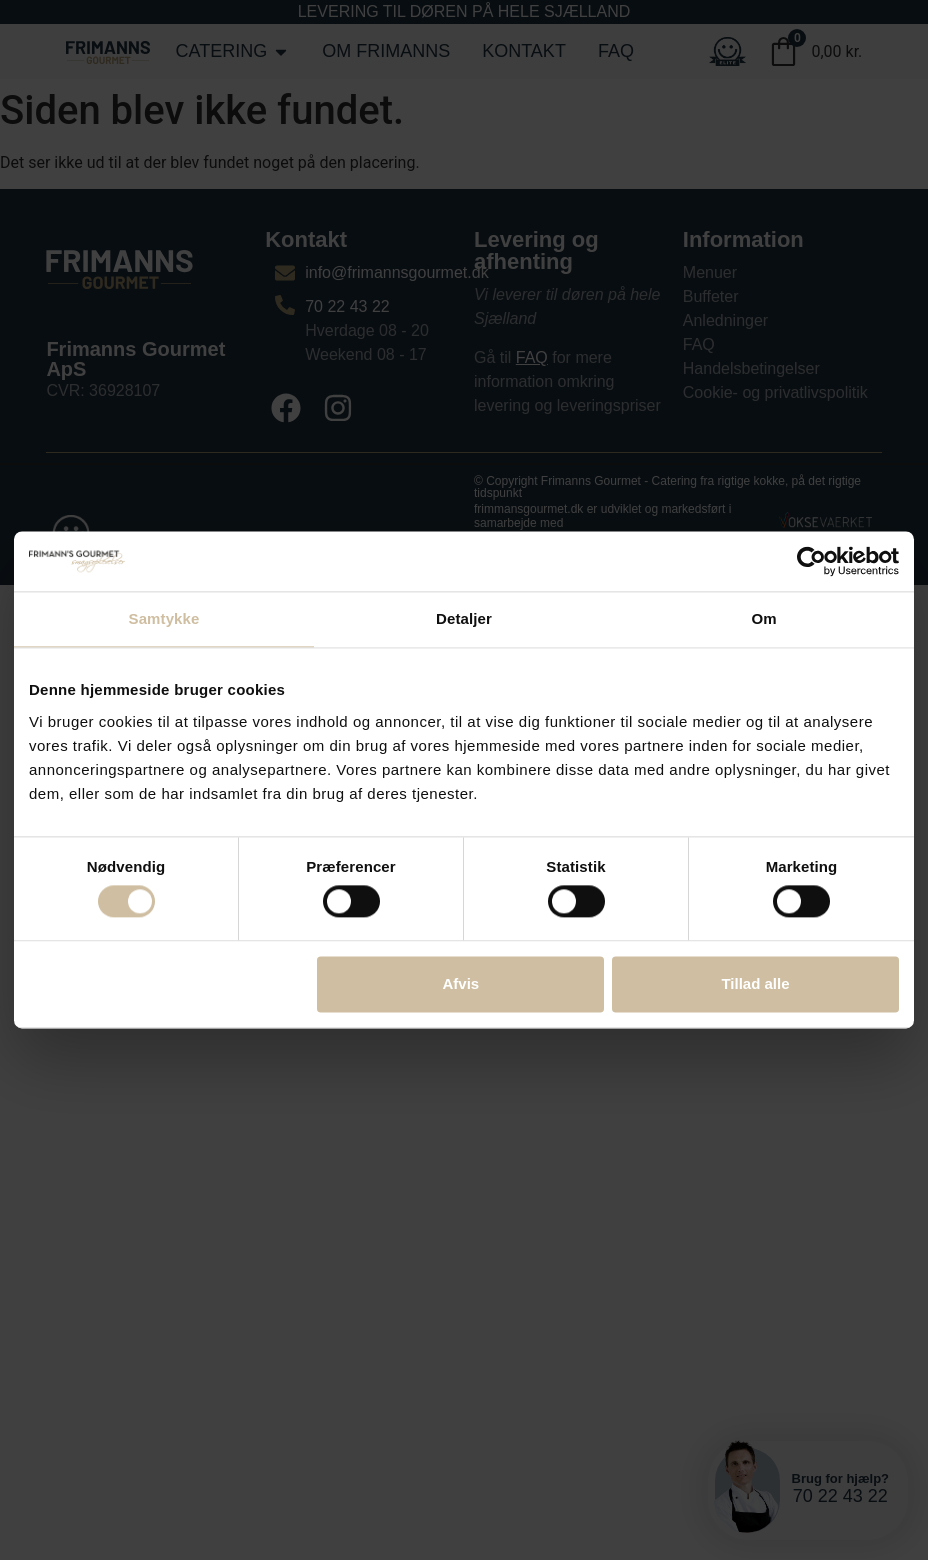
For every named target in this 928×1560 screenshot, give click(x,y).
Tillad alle (755, 983)
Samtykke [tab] (164, 618)
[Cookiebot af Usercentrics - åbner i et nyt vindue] (811, 561)
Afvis (461, 983)
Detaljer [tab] (464, 618)
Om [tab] (763, 618)
